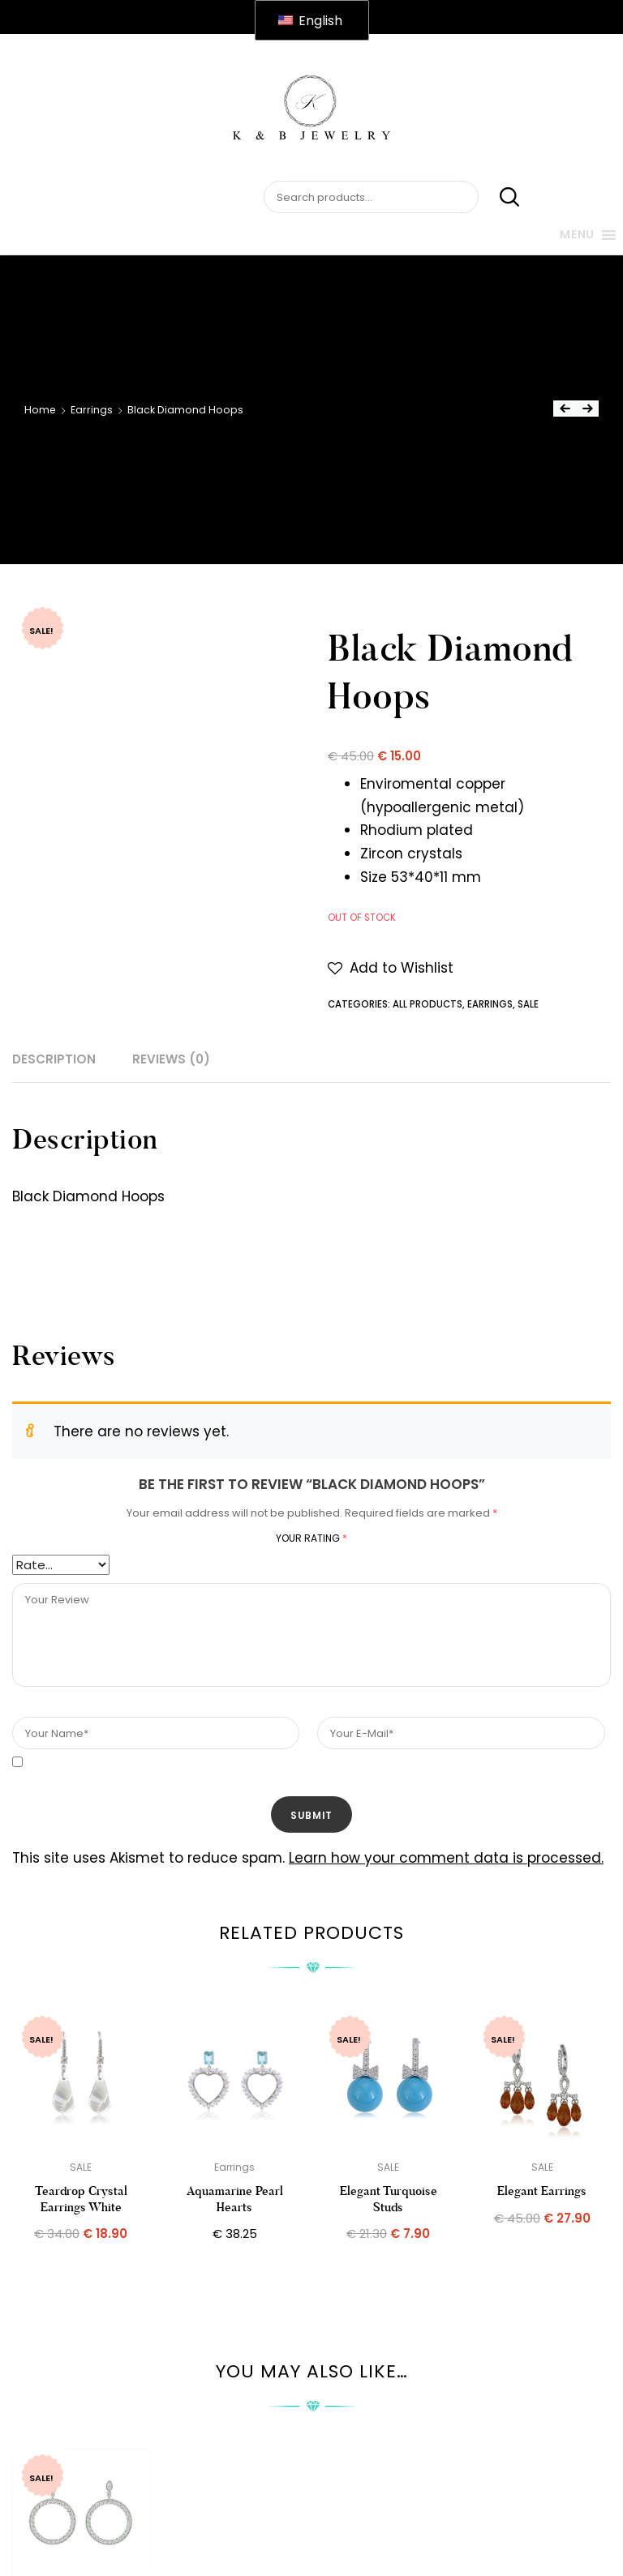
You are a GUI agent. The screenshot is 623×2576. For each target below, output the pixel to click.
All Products (427, 1004)
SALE (528, 1004)
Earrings (92, 410)
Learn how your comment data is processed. (446, 1858)
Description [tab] (54, 1059)
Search (501, 198)
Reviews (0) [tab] (171, 1059)
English (310, 20)
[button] (390, 968)
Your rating (311, 1538)
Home (40, 410)
